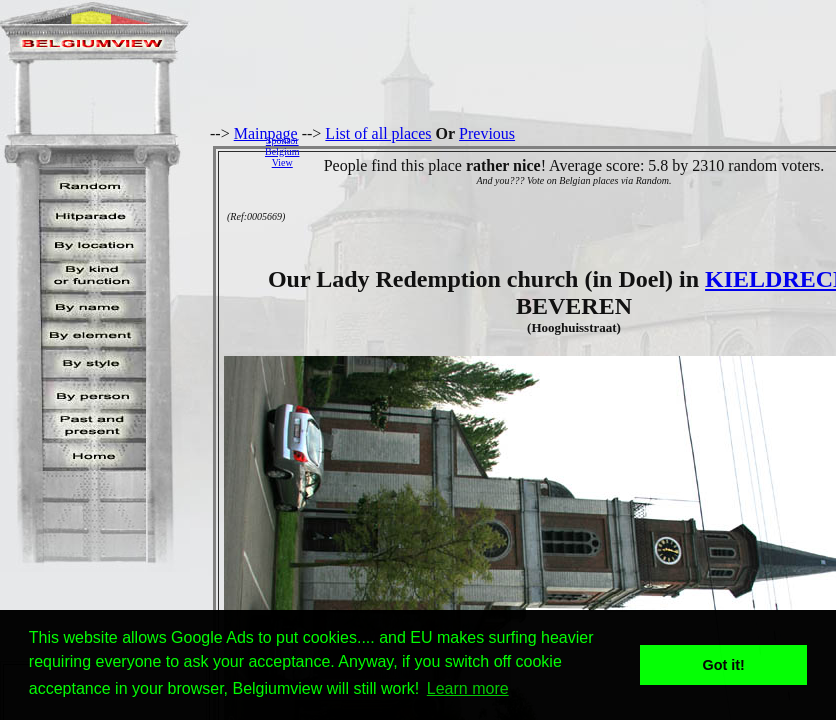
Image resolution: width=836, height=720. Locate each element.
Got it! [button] (724, 665)
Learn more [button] (468, 688)
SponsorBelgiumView (282, 151)
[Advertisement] (573, 151)
